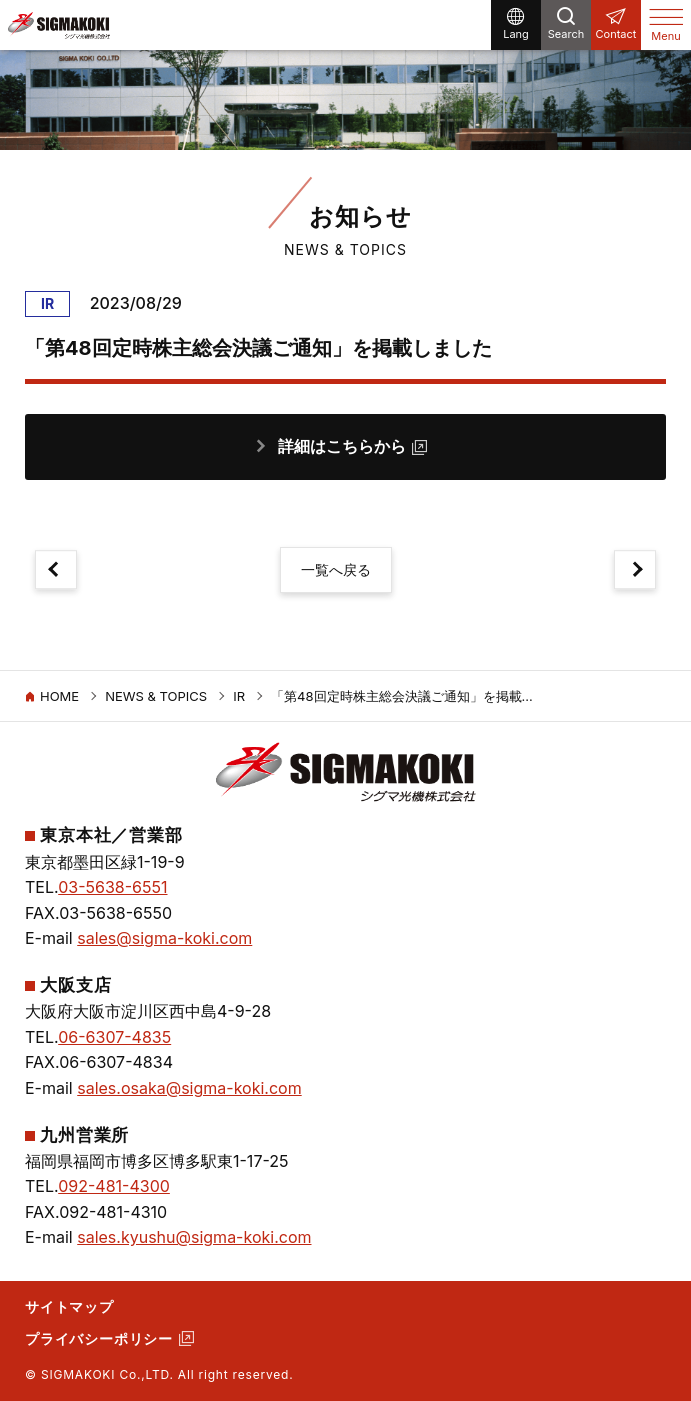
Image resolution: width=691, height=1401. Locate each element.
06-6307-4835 (114, 1037)
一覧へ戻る (336, 569)
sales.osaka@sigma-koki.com (189, 1088)
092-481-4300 (114, 1186)
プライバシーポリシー (99, 1338)
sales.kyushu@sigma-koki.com (194, 1237)
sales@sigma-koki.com (164, 938)
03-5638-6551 (112, 887)
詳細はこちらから (342, 446)
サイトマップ (69, 1306)
